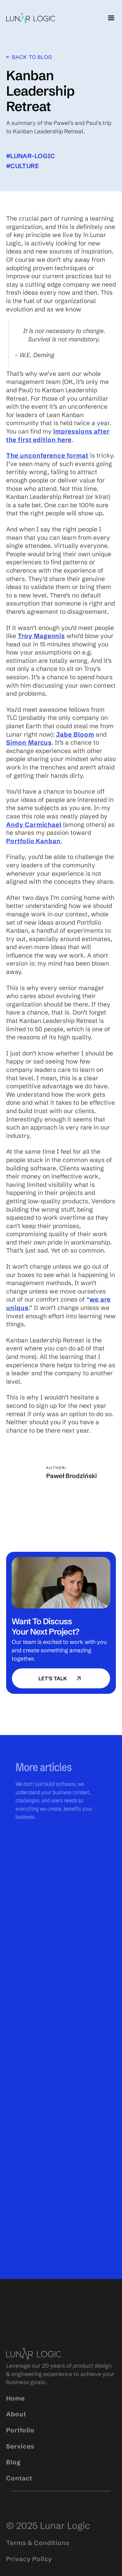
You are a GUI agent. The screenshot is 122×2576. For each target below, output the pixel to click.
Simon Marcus (29, 742)
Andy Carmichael (33, 824)
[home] (30, 18)
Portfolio (20, 2448)
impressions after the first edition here (58, 435)
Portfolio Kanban (33, 841)
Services (20, 2464)
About (16, 2432)
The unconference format (47, 455)
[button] (110, 18)
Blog (13, 2480)
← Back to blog (29, 57)
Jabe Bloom (75, 734)
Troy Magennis (41, 636)
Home (15, 2416)
